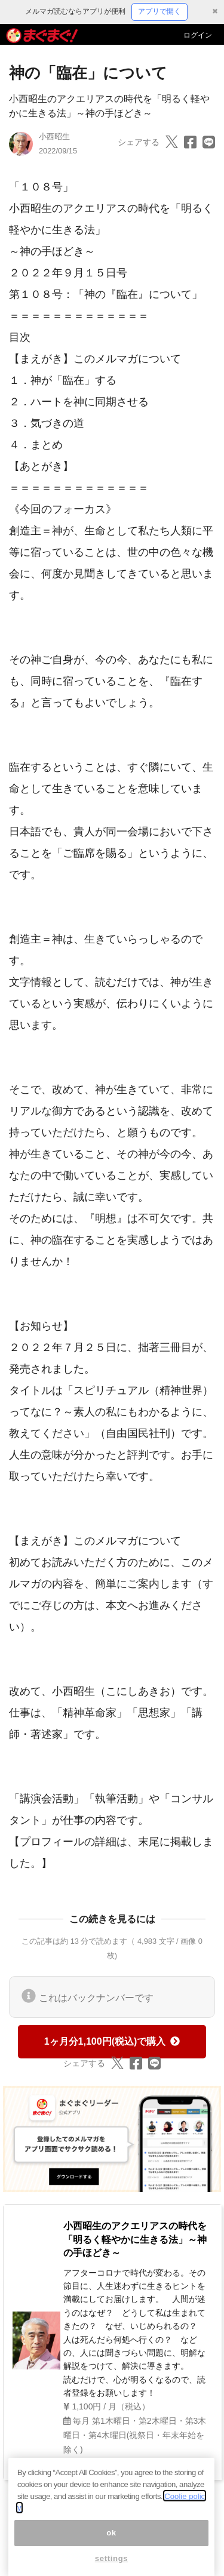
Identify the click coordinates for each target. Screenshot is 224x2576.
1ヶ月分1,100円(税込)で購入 (112, 2041)
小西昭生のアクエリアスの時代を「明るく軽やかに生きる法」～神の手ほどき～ (135, 2239)
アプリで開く (159, 11)
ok (111, 2542)
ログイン (197, 35)
